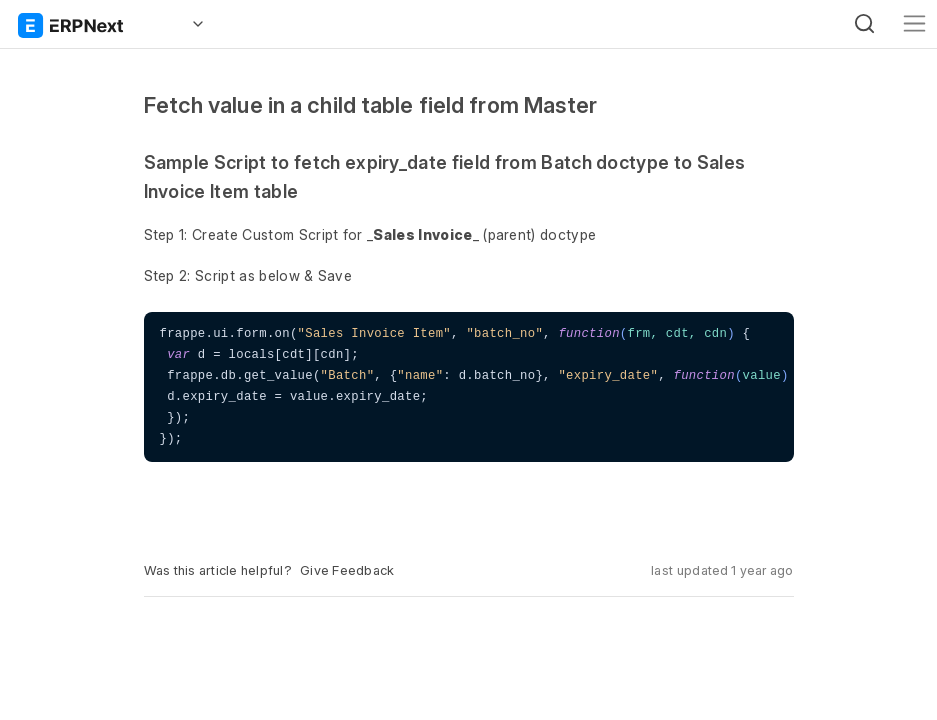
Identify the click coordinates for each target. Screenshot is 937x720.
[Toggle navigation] (914, 23)
